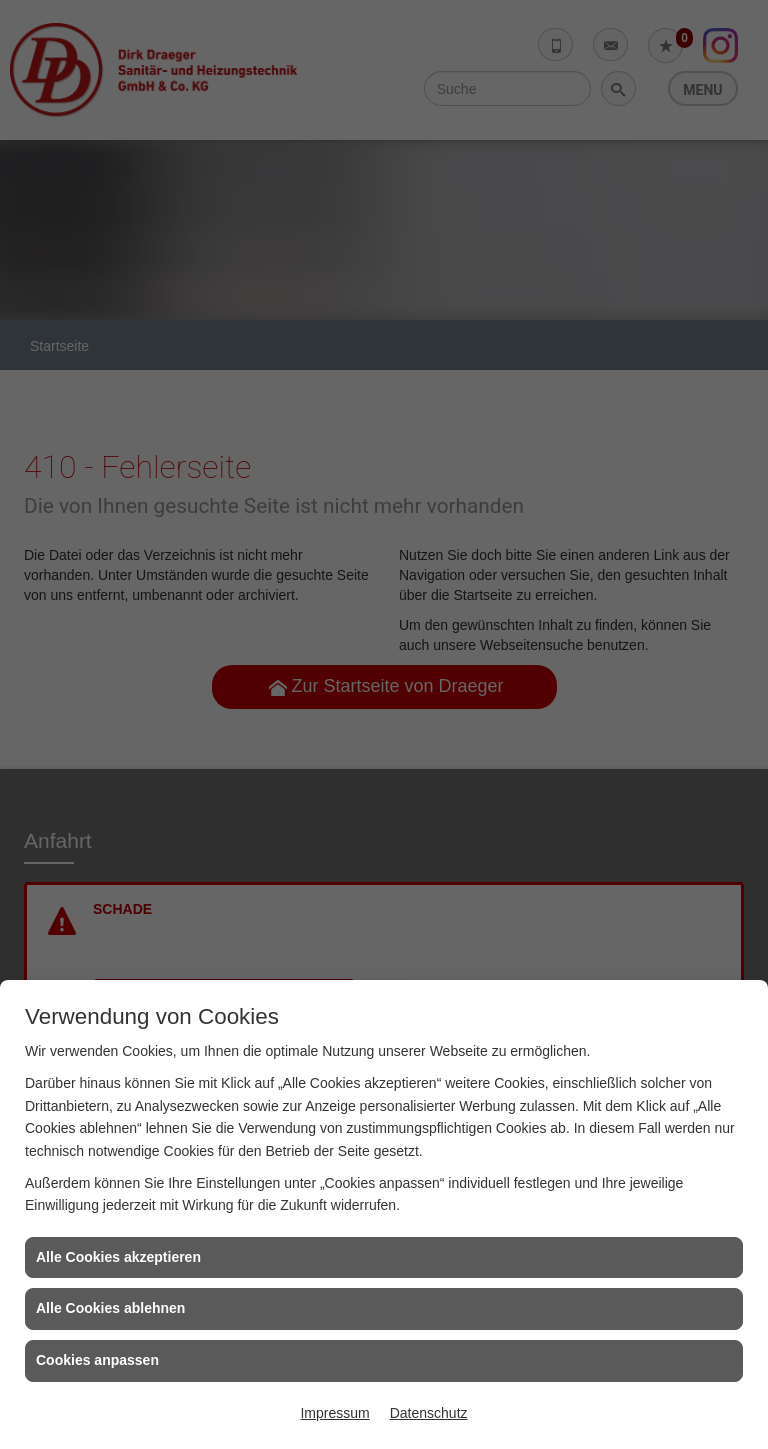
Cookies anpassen (97, 1360)
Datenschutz (429, 1413)
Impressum (334, 1413)
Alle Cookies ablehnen (110, 1308)
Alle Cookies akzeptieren (118, 1257)
